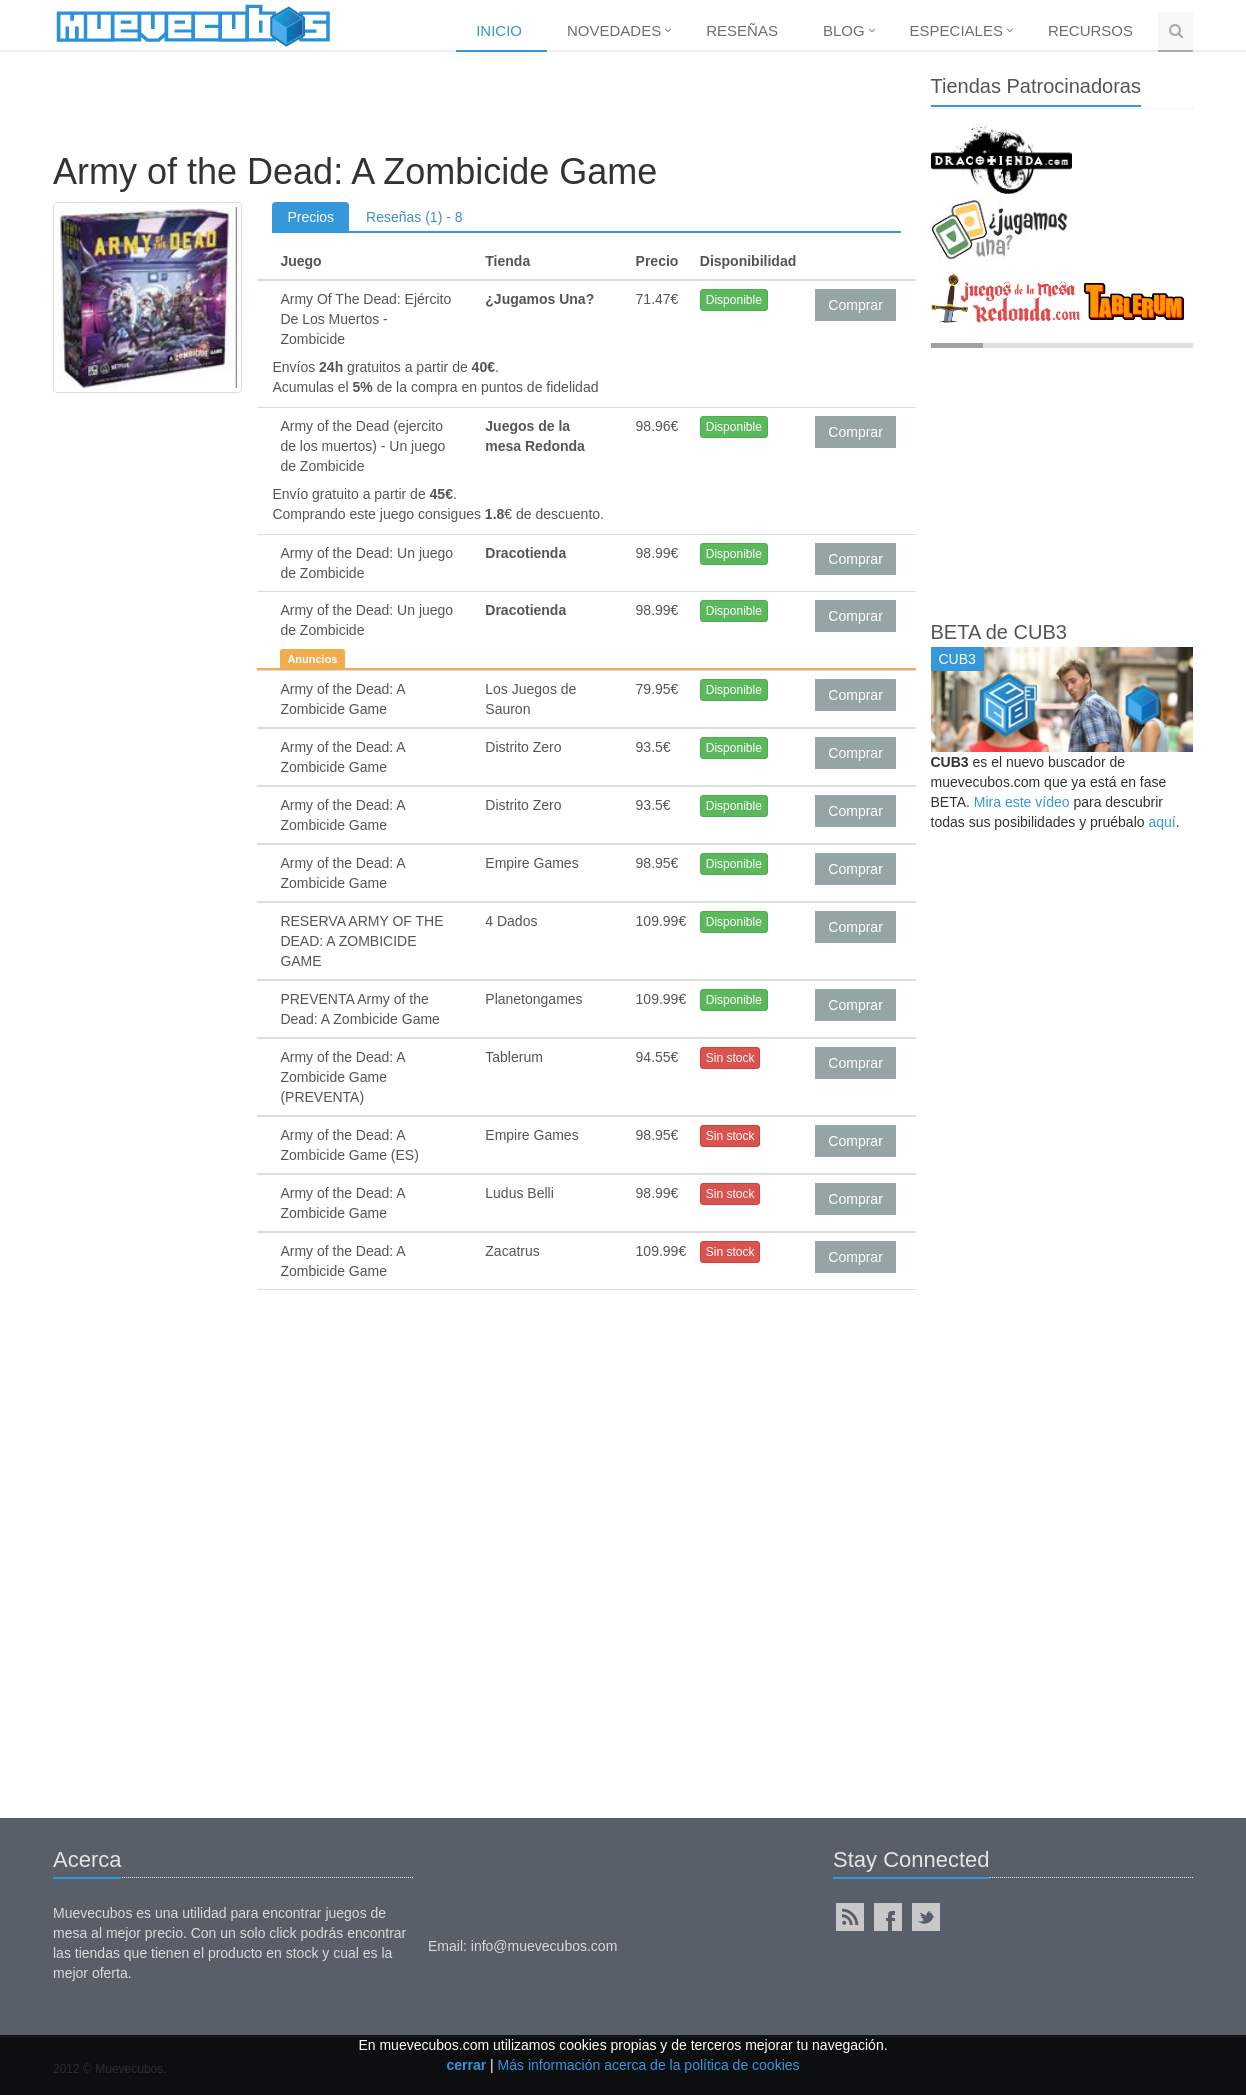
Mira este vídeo (1022, 802)
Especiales (956, 30)
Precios (310, 217)
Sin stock (730, 1058)
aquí (1161, 822)
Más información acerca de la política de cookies (649, 2065)
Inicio (499, 30)
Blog (844, 30)
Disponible (734, 300)
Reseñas (742, 30)
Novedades (614, 30)
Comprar (855, 305)
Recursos (1090, 30)
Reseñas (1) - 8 (414, 217)
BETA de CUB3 (999, 632)
